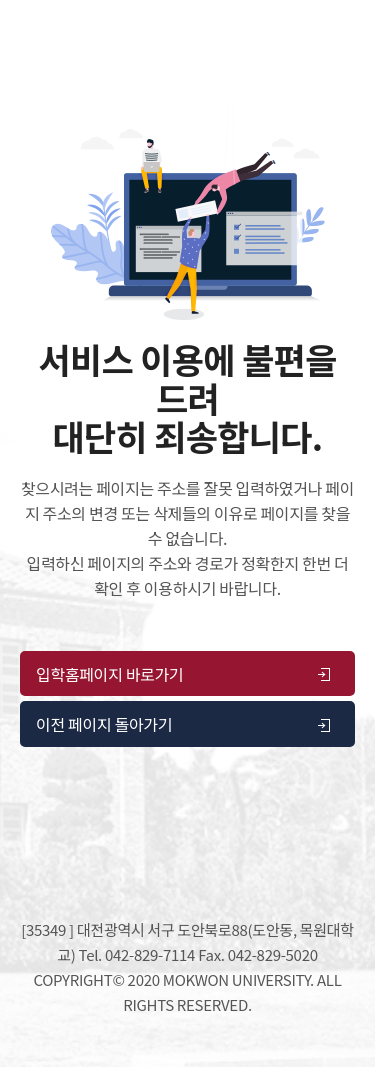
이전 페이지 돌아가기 (184, 724)
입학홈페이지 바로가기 (184, 674)
